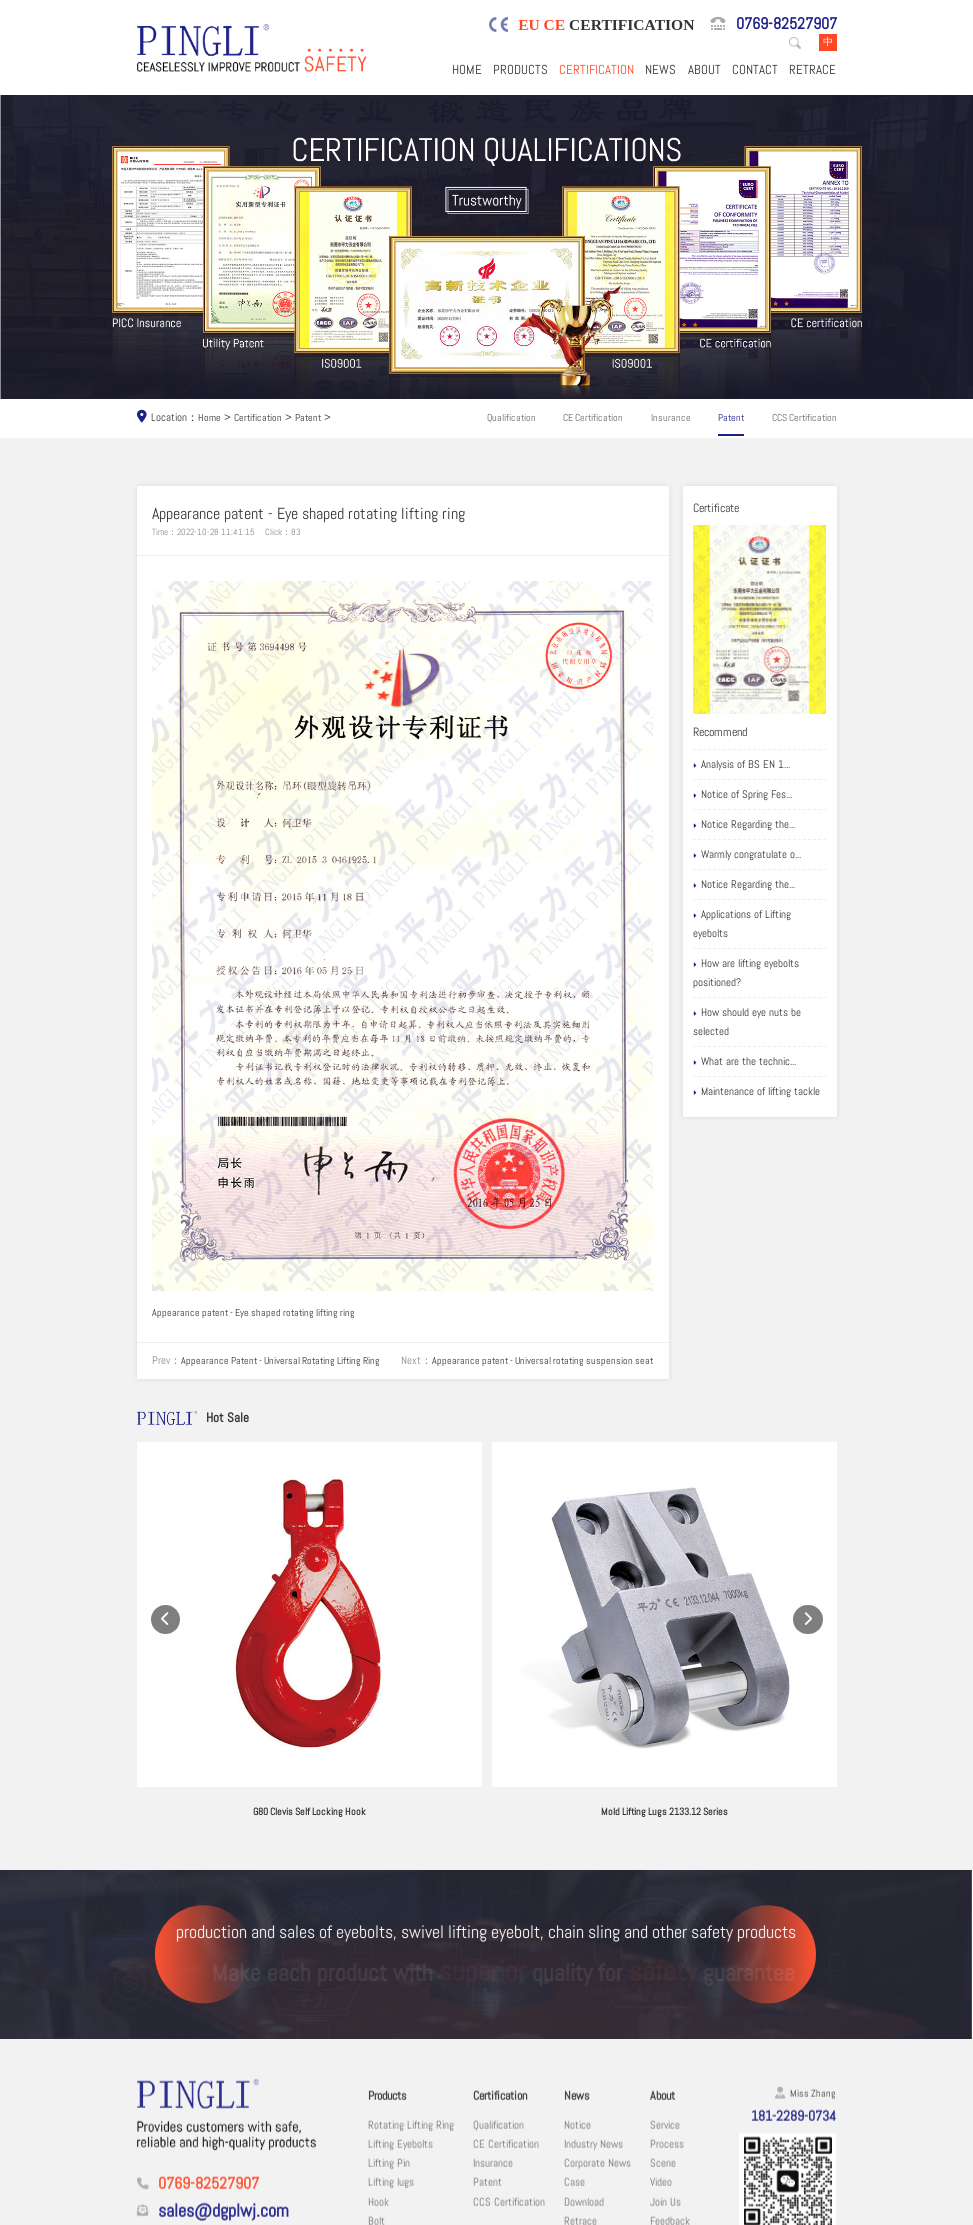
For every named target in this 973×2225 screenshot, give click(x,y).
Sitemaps (813, 2209)
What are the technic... (744, 1064)
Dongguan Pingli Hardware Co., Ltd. (279, 2209)
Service (665, 2011)
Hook (378, 2088)
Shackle (384, 2127)
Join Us (665, 2088)
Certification (596, 72)
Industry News (593, 2031)
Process (667, 2031)
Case (574, 2069)
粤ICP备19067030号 (738, 2209)
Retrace (812, 72)
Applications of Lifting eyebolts (742, 925)
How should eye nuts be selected (747, 1024)
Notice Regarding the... (744, 826)
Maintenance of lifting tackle (756, 1094)
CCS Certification (801, 419)
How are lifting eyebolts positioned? (746, 975)
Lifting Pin (389, 2050)
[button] (165, 1584)
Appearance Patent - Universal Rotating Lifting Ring (288, 1370)
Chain (379, 2146)
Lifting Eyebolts (400, 2031)
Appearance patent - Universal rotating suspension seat (299, 1389)
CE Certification (594, 419)
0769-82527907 (786, 24)
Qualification (512, 419)
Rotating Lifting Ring (411, 2011)
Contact (755, 72)
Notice (577, 2011)
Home (467, 72)
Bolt (376, 2108)
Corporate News (597, 2050)
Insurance (670, 419)
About (704, 72)
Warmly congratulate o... (747, 856)
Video (661, 2069)
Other (379, 2165)
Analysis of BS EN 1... (741, 767)
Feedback (670, 2108)
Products (520, 72)
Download (584, 2088)
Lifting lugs (391, 2069)
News (660, 72)
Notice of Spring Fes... (742, 797)
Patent (313, 419)
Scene (663, 2050)
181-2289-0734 (788, 2004)
